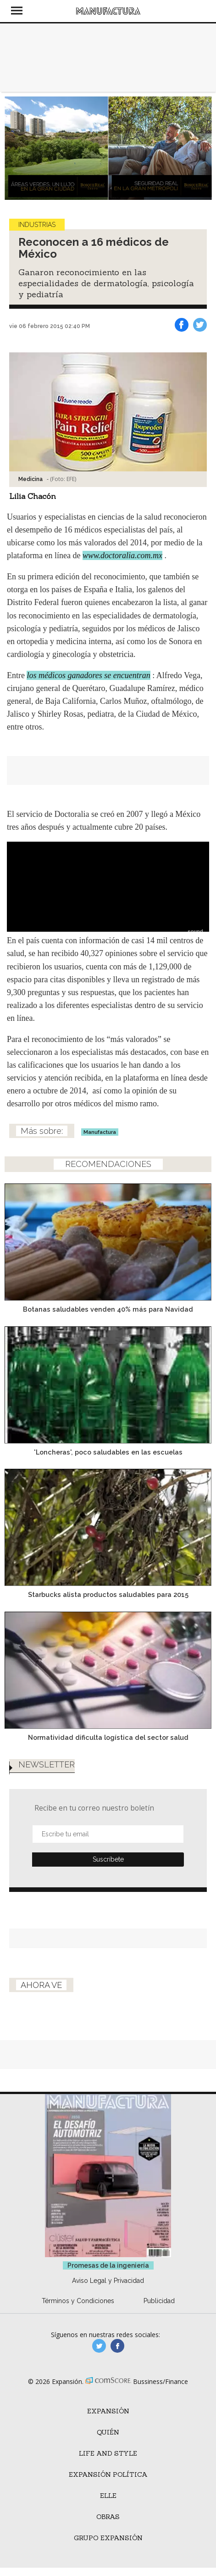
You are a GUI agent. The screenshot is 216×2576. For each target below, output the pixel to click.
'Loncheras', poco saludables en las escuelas (108, 1452)
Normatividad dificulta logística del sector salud (108, 1737)
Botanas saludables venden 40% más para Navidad (108, 1309)
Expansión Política (108, 2474)
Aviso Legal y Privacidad (108, 2280)
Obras (108, 2517)
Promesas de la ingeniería (108, 2265)
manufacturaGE (99, 2346)
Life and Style (108, 2453)
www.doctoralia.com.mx (122, 555)
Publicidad (159, 2300)
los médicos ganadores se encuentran (88, 675)
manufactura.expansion (117, 2346)
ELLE (108, 2495)
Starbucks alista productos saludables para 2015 (108, 1594)
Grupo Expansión (108, 2538)
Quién (108, 2432)
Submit (108, 1859)
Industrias (36, 224)
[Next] (201, 148)
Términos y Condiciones (78, 2300)
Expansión (108, 2411)
